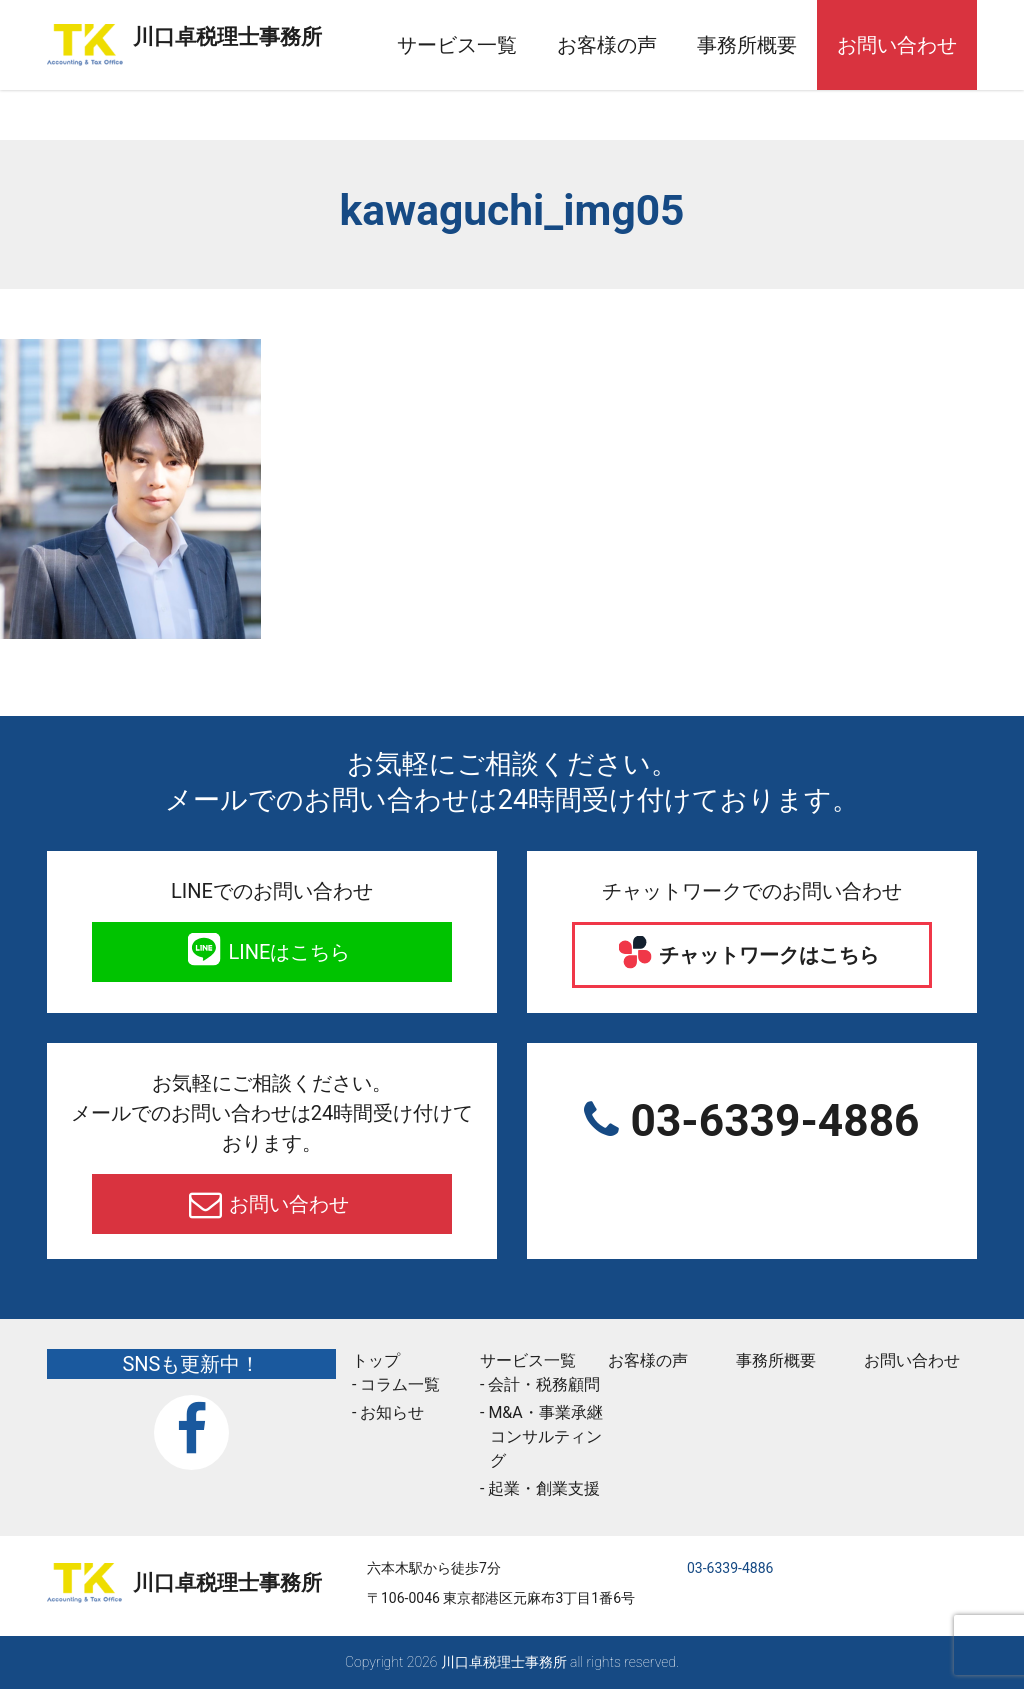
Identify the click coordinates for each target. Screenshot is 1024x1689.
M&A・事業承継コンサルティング (545, 1436)
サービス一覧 (482, 45)
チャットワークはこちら (767, 955)
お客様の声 (632, 45)
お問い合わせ (922, 45)
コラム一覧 (400, 1384)
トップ (376, 1360)
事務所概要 (772, 45)
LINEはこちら (287, 952)
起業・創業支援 (544, 1488)
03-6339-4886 (769, 1121)
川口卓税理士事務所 (278, 33)
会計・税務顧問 (544, 1384)
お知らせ (392, 1412)
